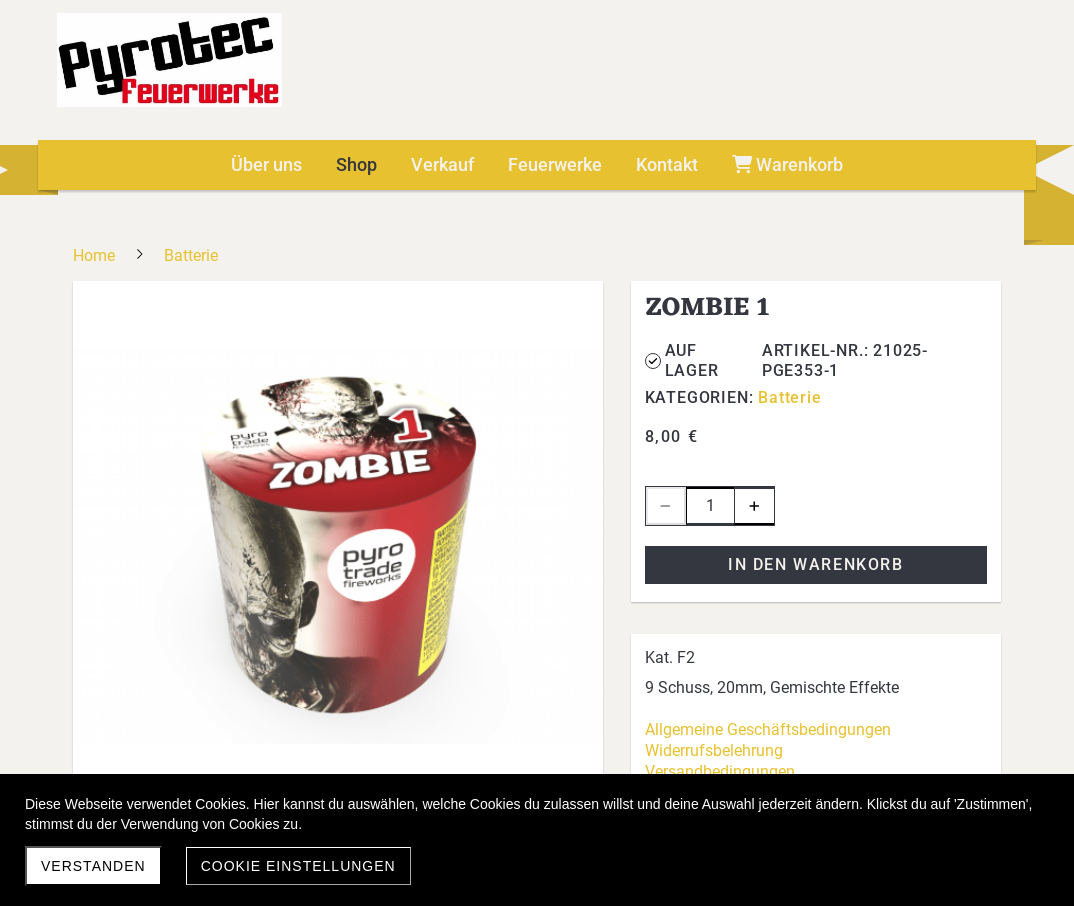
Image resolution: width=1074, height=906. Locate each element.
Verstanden (93, 866)
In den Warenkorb (816, 564)
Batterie (789, 397)
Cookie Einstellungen (298, 866)
